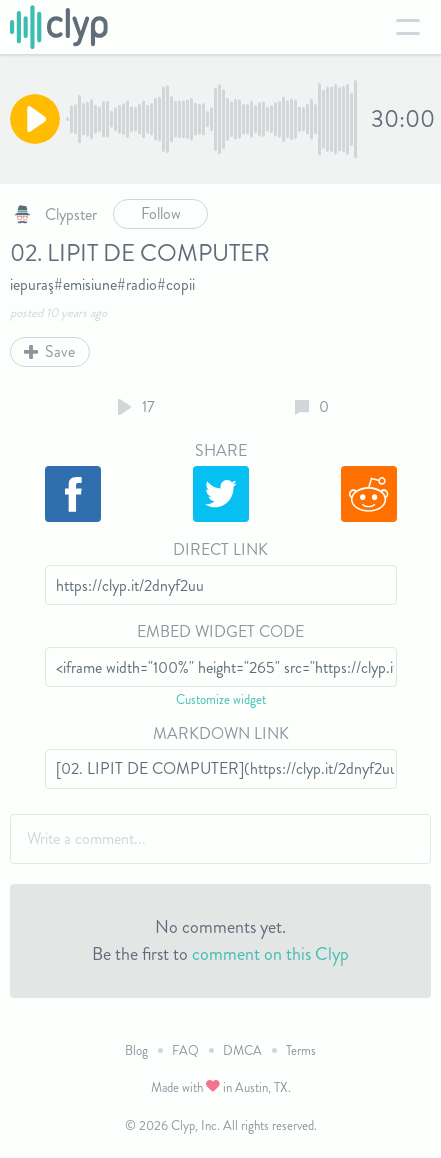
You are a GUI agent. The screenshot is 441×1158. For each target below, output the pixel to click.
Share (221, 450)
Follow (161, 213)
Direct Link (220, 549)
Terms (301, 1050)
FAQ (185, 1050)
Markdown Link (221, 733)
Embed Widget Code (220, 631)
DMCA (242, 1050)
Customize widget (221, 699)
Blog (136, 1050)
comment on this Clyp (270, 954)
